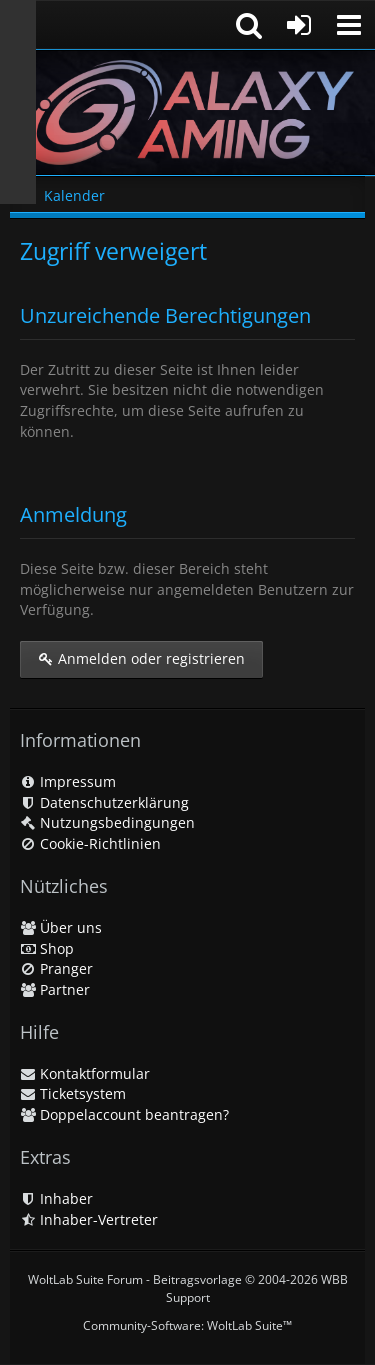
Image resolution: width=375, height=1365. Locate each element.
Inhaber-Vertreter (89, 1219)
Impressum (68, 781)
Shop (47, 948)
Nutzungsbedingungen (107, 822)
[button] (349, 25)
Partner (55, 989)
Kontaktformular (85, 1073)
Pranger (56, 968)
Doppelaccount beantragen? (124, 1114)
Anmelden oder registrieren (141, 658)
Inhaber (56, 1198)
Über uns (61, 927)
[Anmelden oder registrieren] (299, 25)
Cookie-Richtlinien (90, 843)
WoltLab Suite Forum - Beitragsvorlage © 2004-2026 (188, 1288)
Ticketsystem (73, 1093)
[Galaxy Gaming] (187, 112)
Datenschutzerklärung (104, 802)
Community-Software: (187, 1325)
